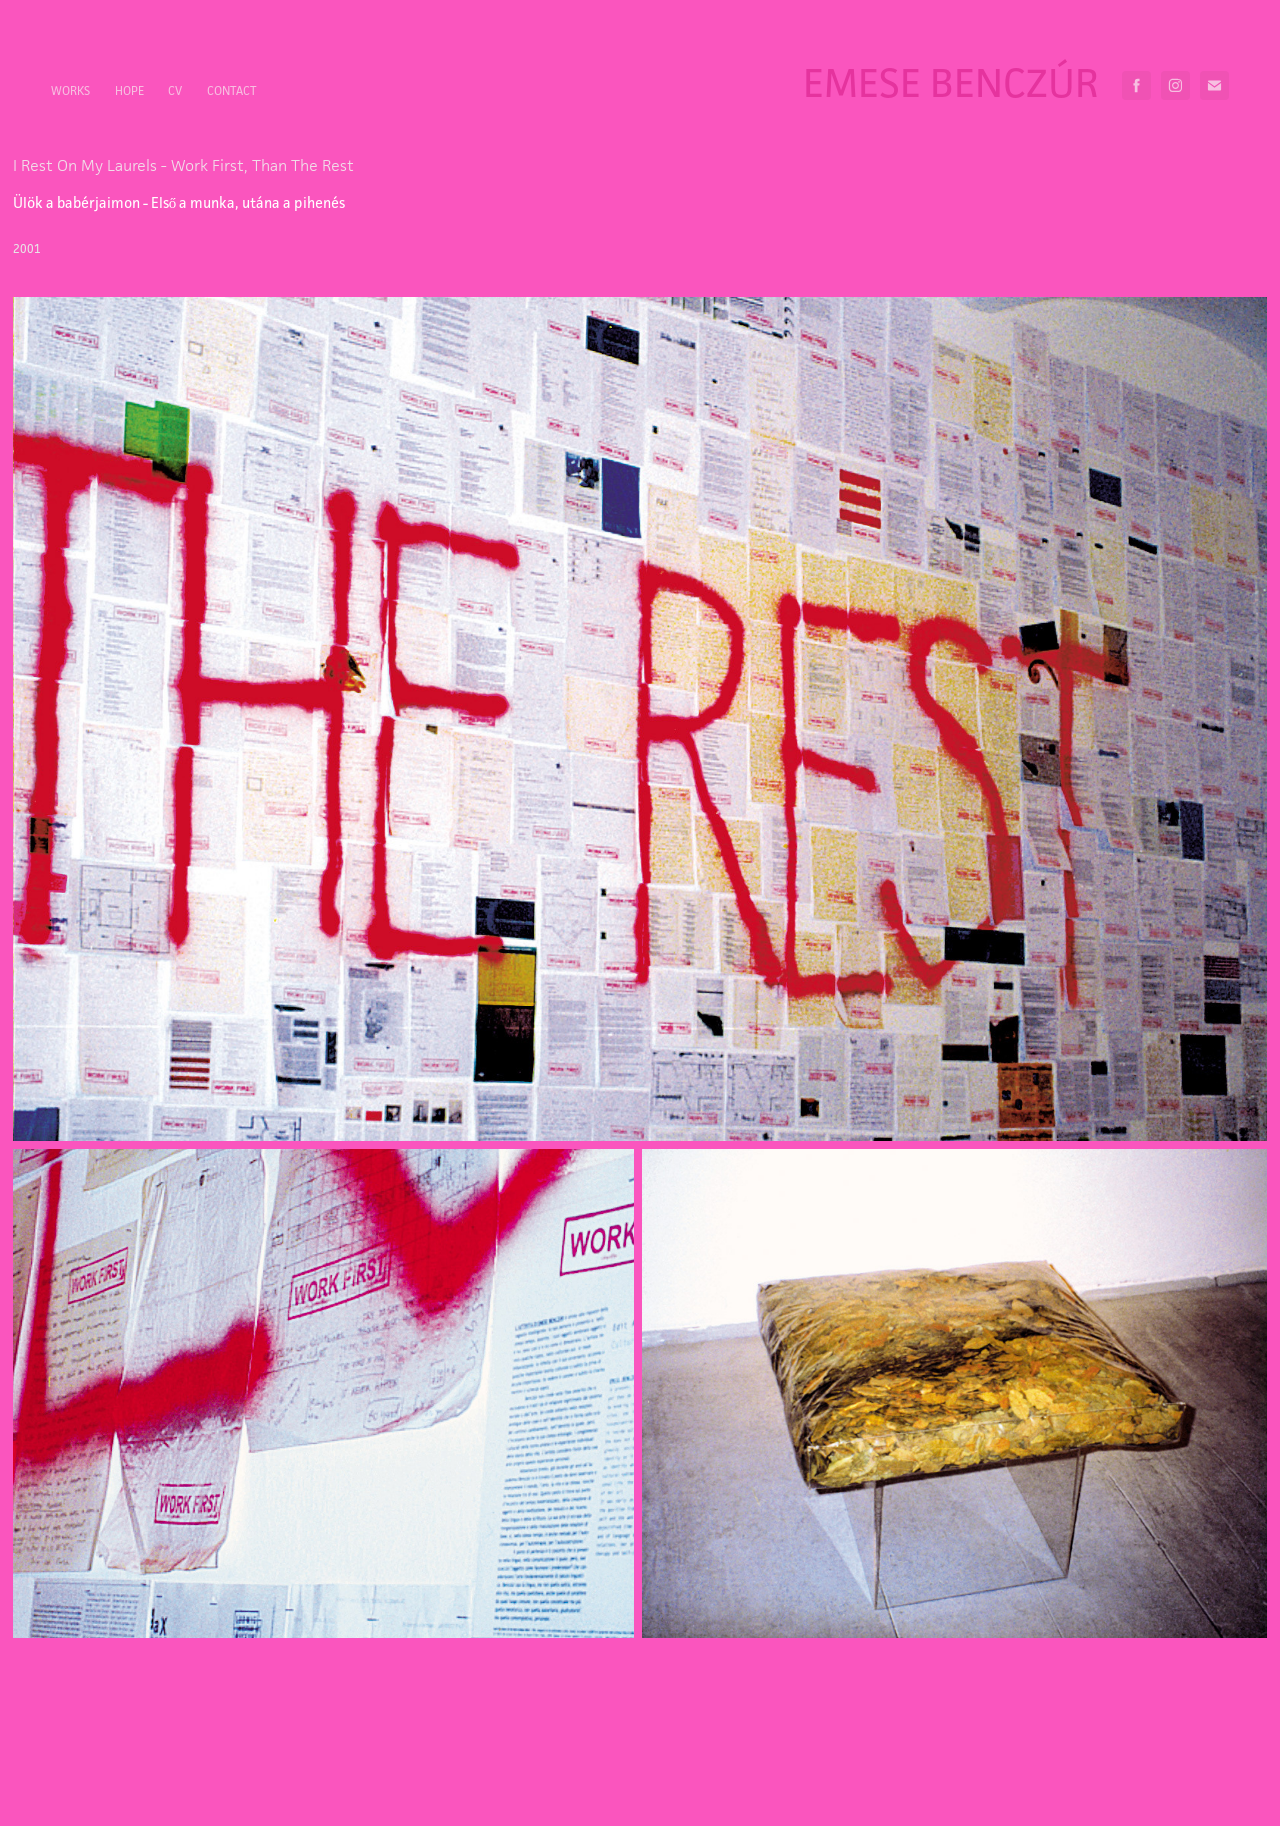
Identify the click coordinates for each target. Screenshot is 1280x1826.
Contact (232, 90)
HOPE (129, 90)
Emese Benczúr (951, 82)
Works (70, 90)
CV (175, 90)
